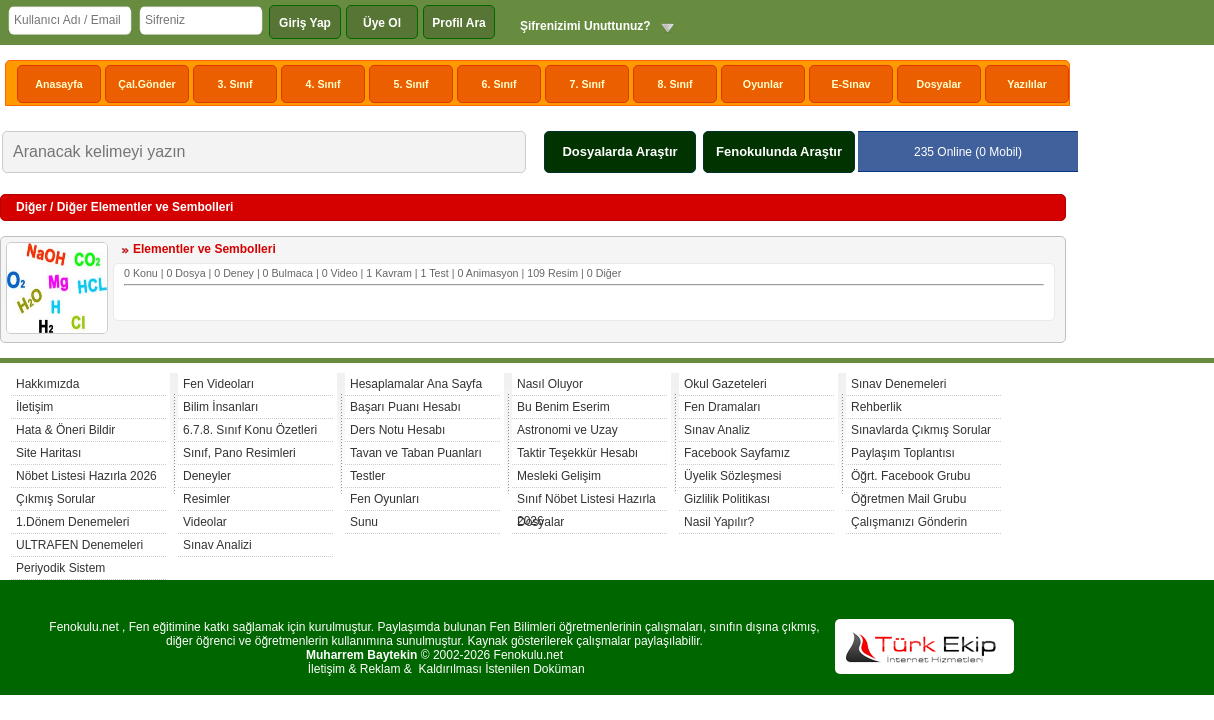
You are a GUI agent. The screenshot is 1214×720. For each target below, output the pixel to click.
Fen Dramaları (722, 407)
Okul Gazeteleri (725, 384)
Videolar (205, 522)
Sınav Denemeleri (898, 384)
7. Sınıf (587, 84)
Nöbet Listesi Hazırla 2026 (86, 476)
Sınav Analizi (217, 545)
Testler (367, 476)
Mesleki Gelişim (559, 476)
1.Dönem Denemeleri (72, 522)
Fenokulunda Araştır (779, 151)
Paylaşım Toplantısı (903, 453)
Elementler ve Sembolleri (204, 249)
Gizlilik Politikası (727, 499)
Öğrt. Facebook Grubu (910, 476)
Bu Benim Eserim (563, 407)
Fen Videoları (218, 384)
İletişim (34, 407)
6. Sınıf (499, 84)
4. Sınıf (323, 84)
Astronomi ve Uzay (567, 430)
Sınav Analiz (717, 430)
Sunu (364, 522)
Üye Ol (382, 23)
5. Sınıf (411, 84)
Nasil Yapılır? (719, 522)
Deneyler (207, 476)
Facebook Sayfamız (737, 453)
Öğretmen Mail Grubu (908, 499)
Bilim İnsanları (220, 407)
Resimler (206, 499)
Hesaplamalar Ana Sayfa (416, 384)
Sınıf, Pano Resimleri (239, 453)
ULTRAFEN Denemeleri (79, 545)
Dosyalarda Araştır (619, 151)
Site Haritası (48, 453)
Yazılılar (1027, 84)
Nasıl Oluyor (550, 384)
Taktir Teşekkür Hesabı (577, 453)
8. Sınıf (675, 84)
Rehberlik (876, 407)
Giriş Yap (305, 23)
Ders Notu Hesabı (397, 430)
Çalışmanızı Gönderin (909, 522)
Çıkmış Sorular (55, 499)
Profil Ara (459, 23)
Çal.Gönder (146, 84)
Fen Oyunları (384, 499)
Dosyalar (938, 84)
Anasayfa (58, 84)
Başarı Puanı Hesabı (405, 407)
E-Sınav (850, 84)
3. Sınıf (235, 84)
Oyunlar (763, 84)
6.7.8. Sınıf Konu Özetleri (250, 430)
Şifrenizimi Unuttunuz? (585, 26)
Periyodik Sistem (60, 568)
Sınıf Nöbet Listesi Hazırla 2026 (586, 501)
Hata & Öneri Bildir (65, 430)
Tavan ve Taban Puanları (416, 453)
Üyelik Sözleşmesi (732, 476)
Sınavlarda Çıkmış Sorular (921, 430)
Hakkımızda (47, 384)
